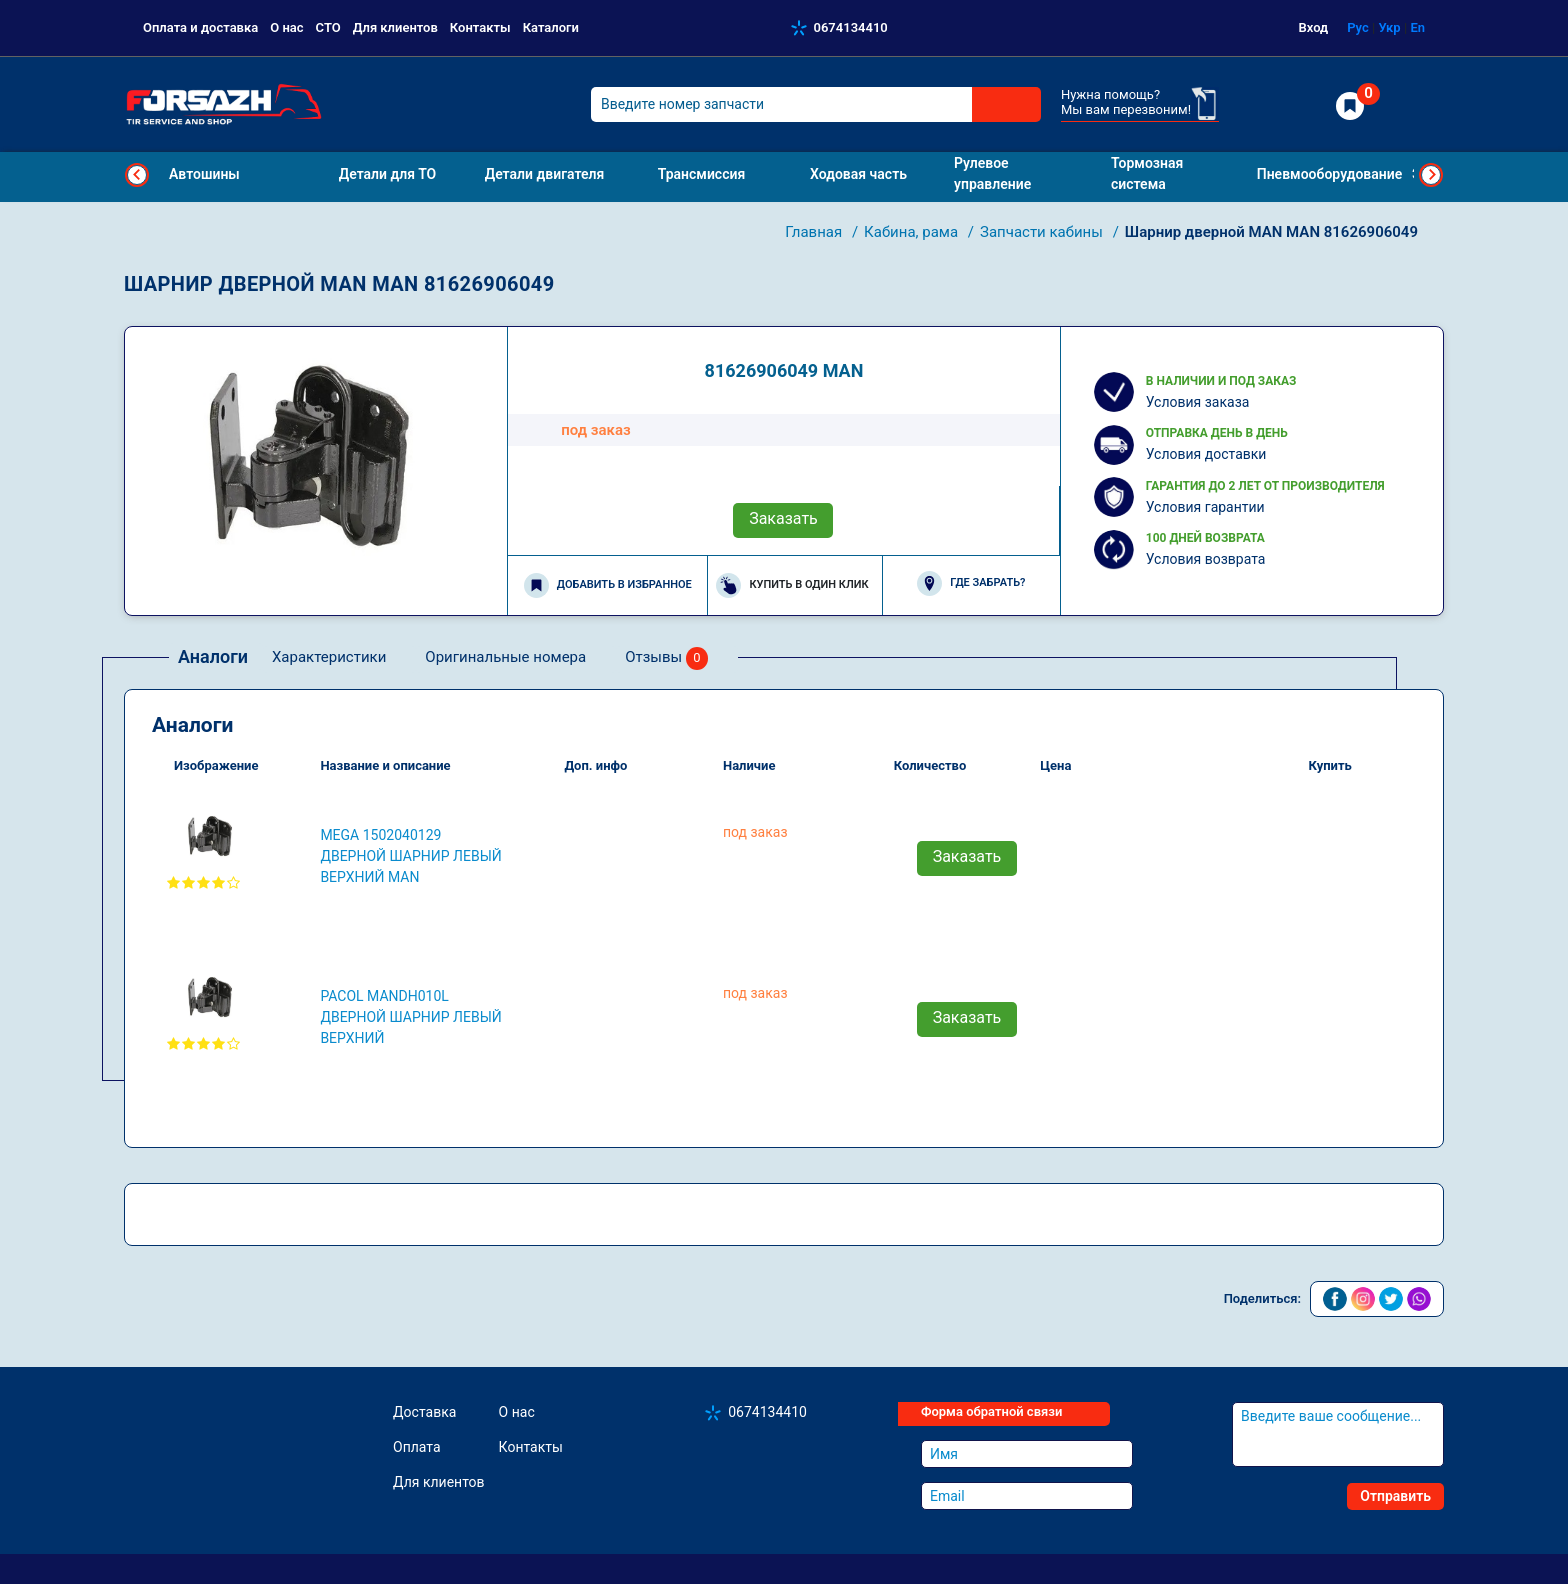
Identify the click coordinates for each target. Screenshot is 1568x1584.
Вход (1314, 27)
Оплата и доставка (200, 27)
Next (1431, 175)
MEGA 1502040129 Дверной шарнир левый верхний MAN (410, 856)
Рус (1358, 27)
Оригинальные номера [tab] (505, 657)
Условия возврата (1206, 559)
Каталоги (551, 27)
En (1417, 27)
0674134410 (851, 27)
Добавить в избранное (608, 585)
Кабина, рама (913, 232)
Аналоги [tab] (213, 656)
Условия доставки (1206, 454)
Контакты (480, 27)
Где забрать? (971, 583)
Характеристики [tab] (329, 657)
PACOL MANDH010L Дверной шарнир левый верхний (410, 1017)
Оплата (417, 1447)
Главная (815, 232)
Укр (1389, 27)
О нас (286, 27)
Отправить (1395, 1496)
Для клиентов (395, 27)
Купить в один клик (792, 585)
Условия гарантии (1205, 507)
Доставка (424, 1412)
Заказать (783, 518)
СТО (328, 27)
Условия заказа (1198, 402)
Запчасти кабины (1043, 232)
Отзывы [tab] (666, 658)
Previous (137, 175)
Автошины (204, 174)
